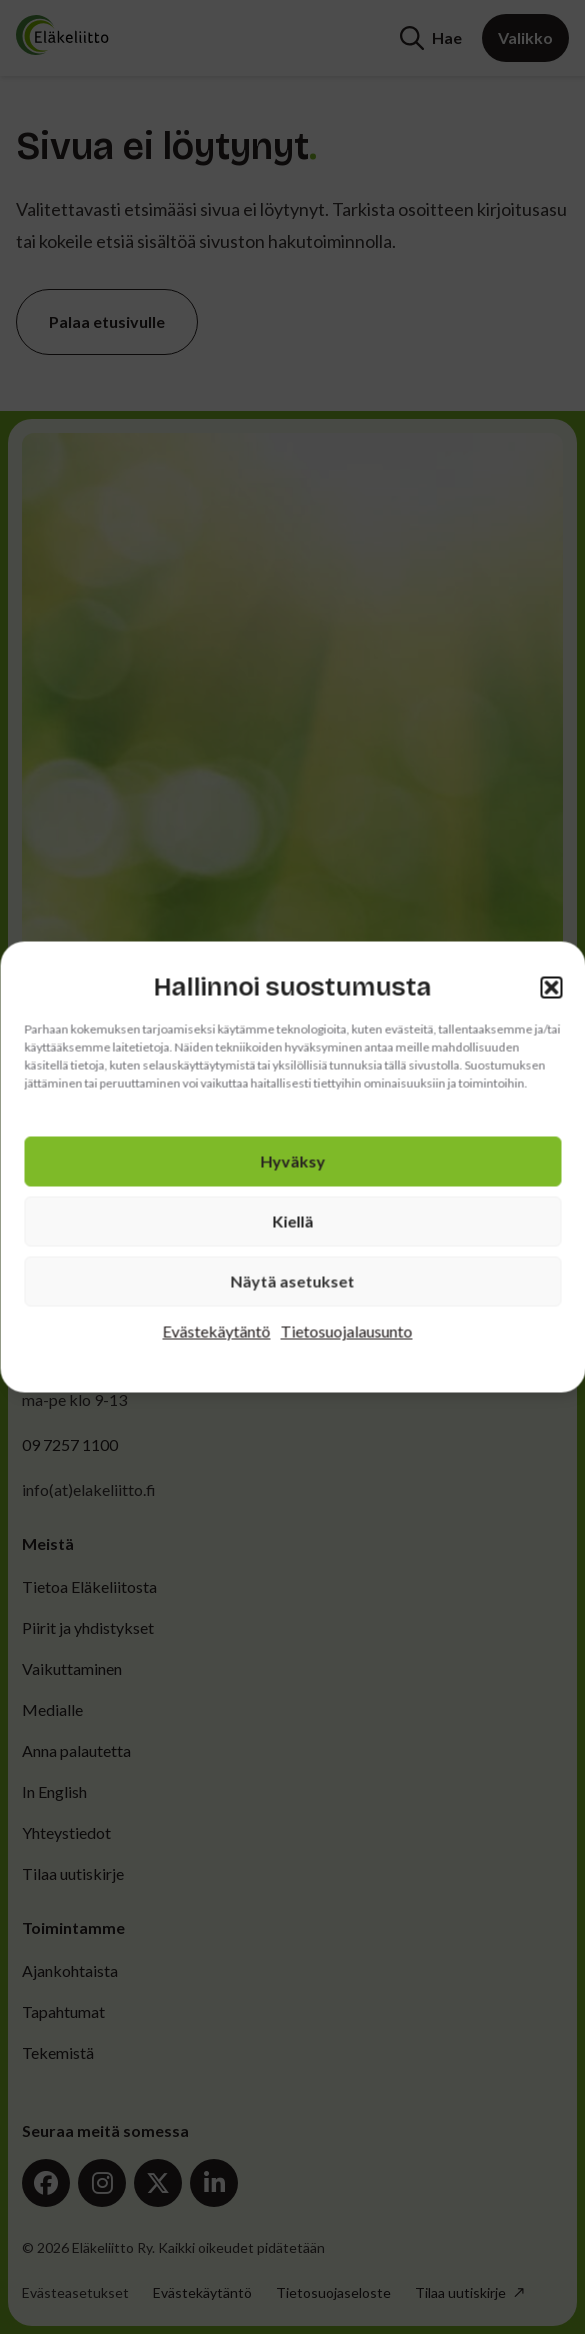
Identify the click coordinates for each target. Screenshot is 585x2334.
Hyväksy (292, 1161)
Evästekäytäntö (217, 1331)
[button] (551, 987)
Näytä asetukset (293, 1281)
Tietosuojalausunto (347, 1331)
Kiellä (292, 1221)
